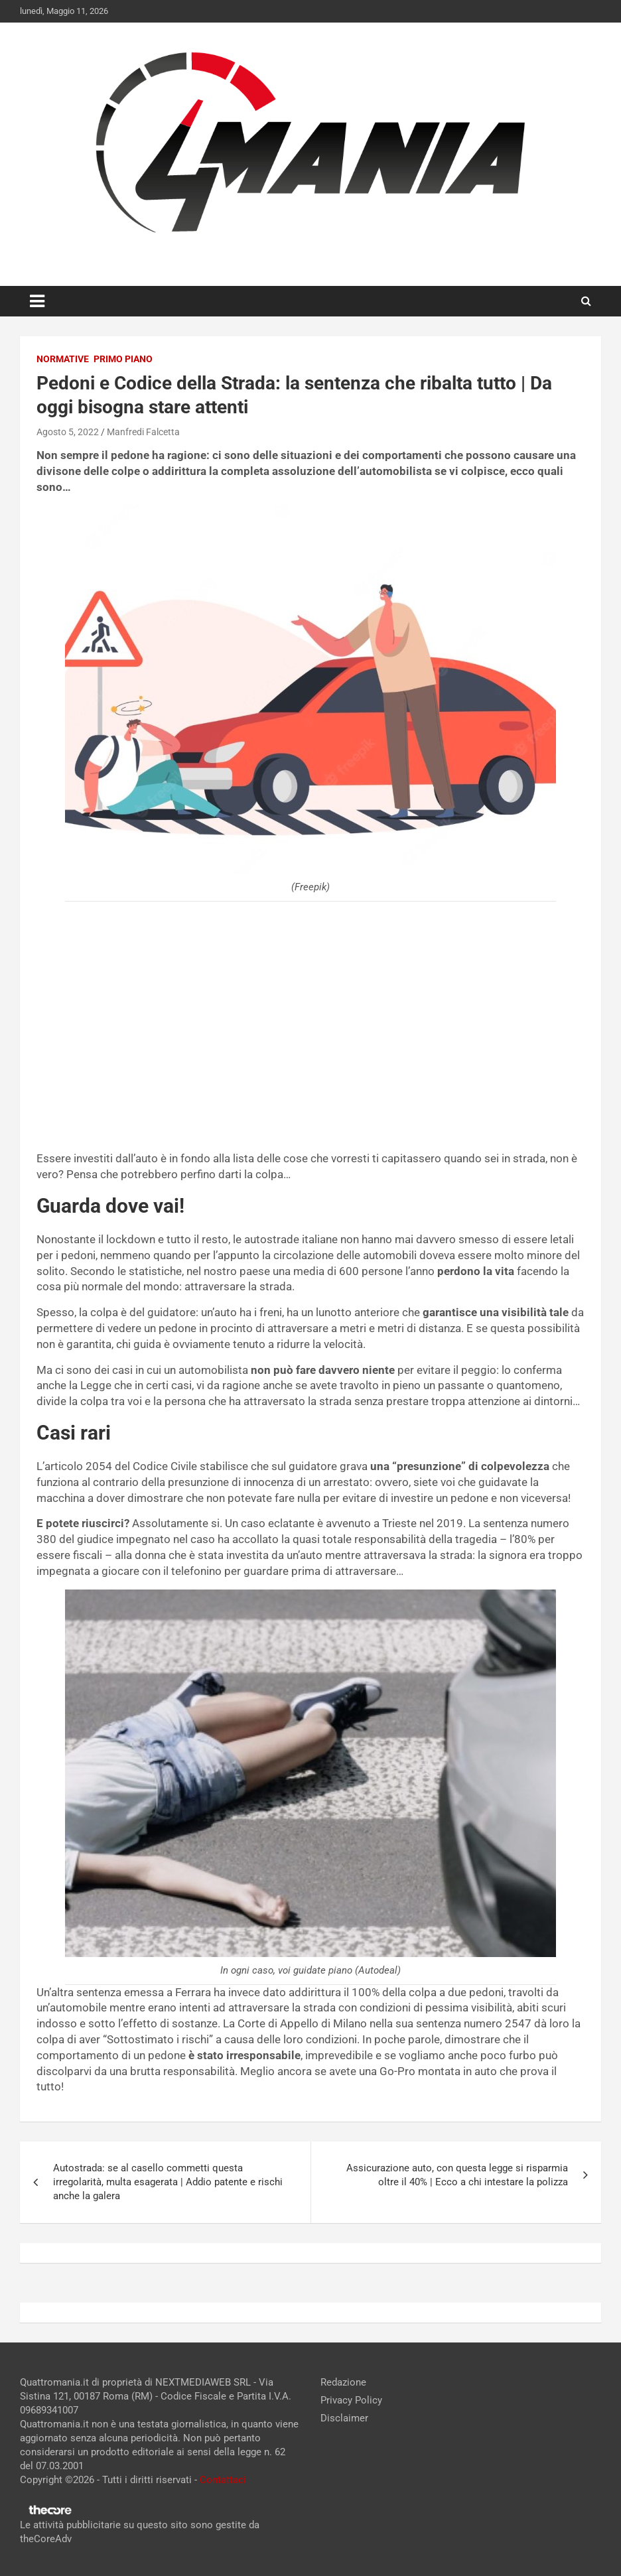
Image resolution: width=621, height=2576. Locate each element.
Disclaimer (344, 2418)
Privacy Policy (351, 2400)
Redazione (343, 2382)
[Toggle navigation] (37, 301)
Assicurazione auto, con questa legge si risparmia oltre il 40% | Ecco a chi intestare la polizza (457, 2175)
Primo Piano (123, 359)
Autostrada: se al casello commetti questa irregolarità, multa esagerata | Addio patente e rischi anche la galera (168, 2182)
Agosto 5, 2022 (67, 432)
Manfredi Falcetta (143, 432)
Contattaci (223, 2480)
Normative (62, 359)
